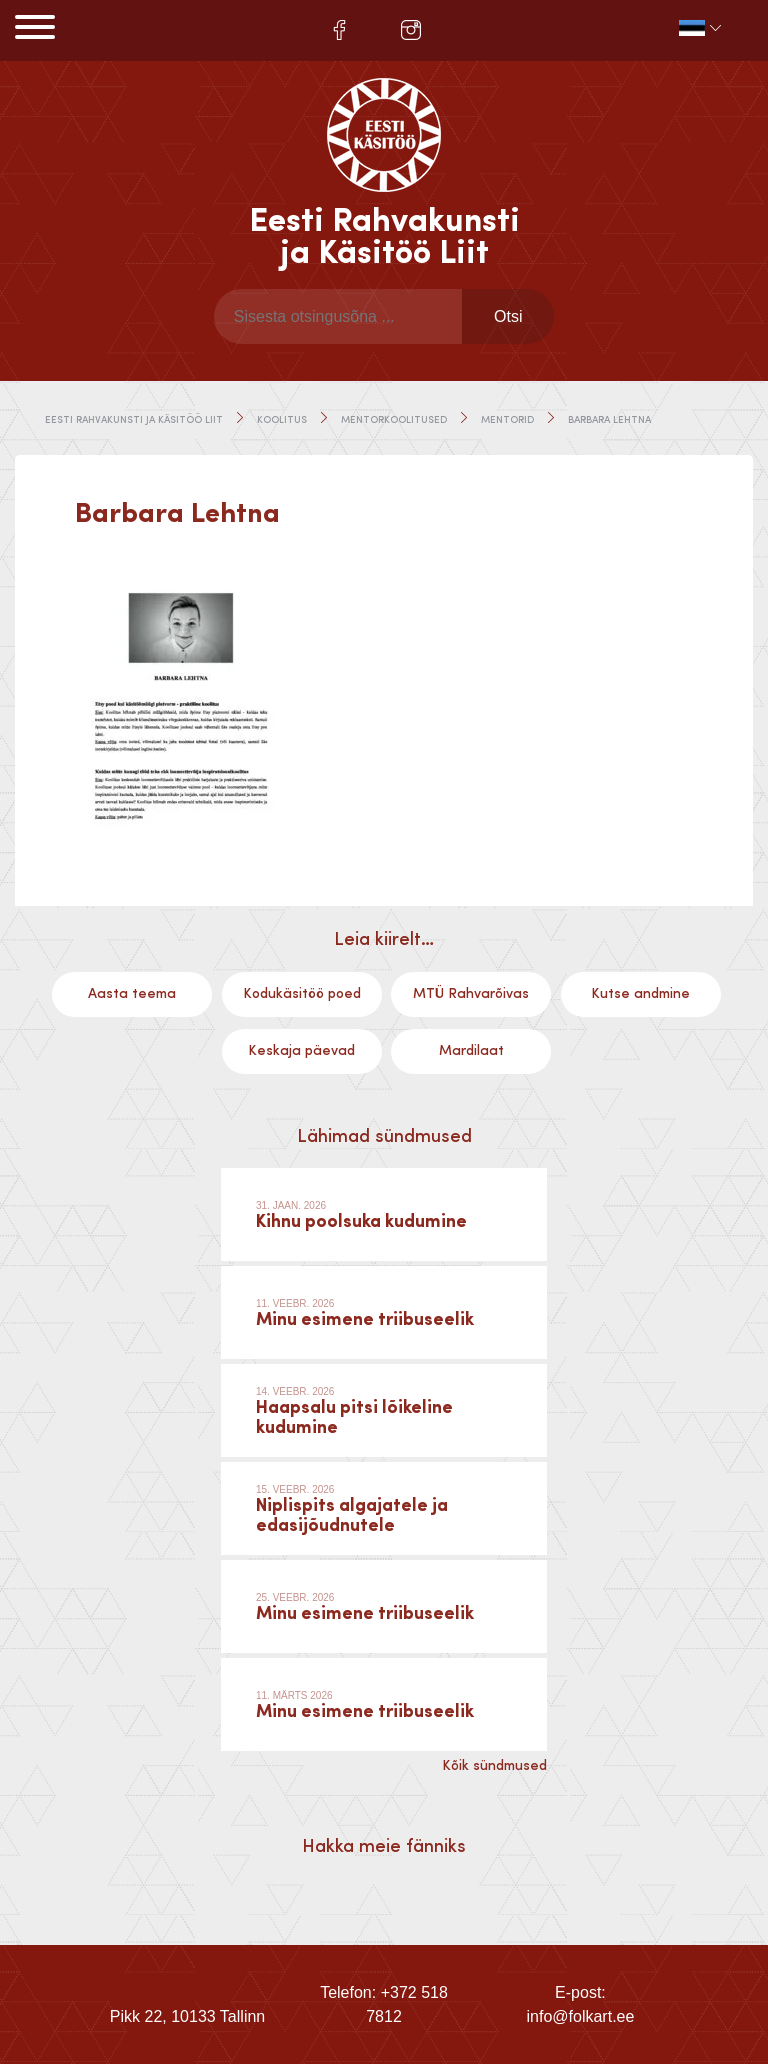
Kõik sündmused (494, 1766)
